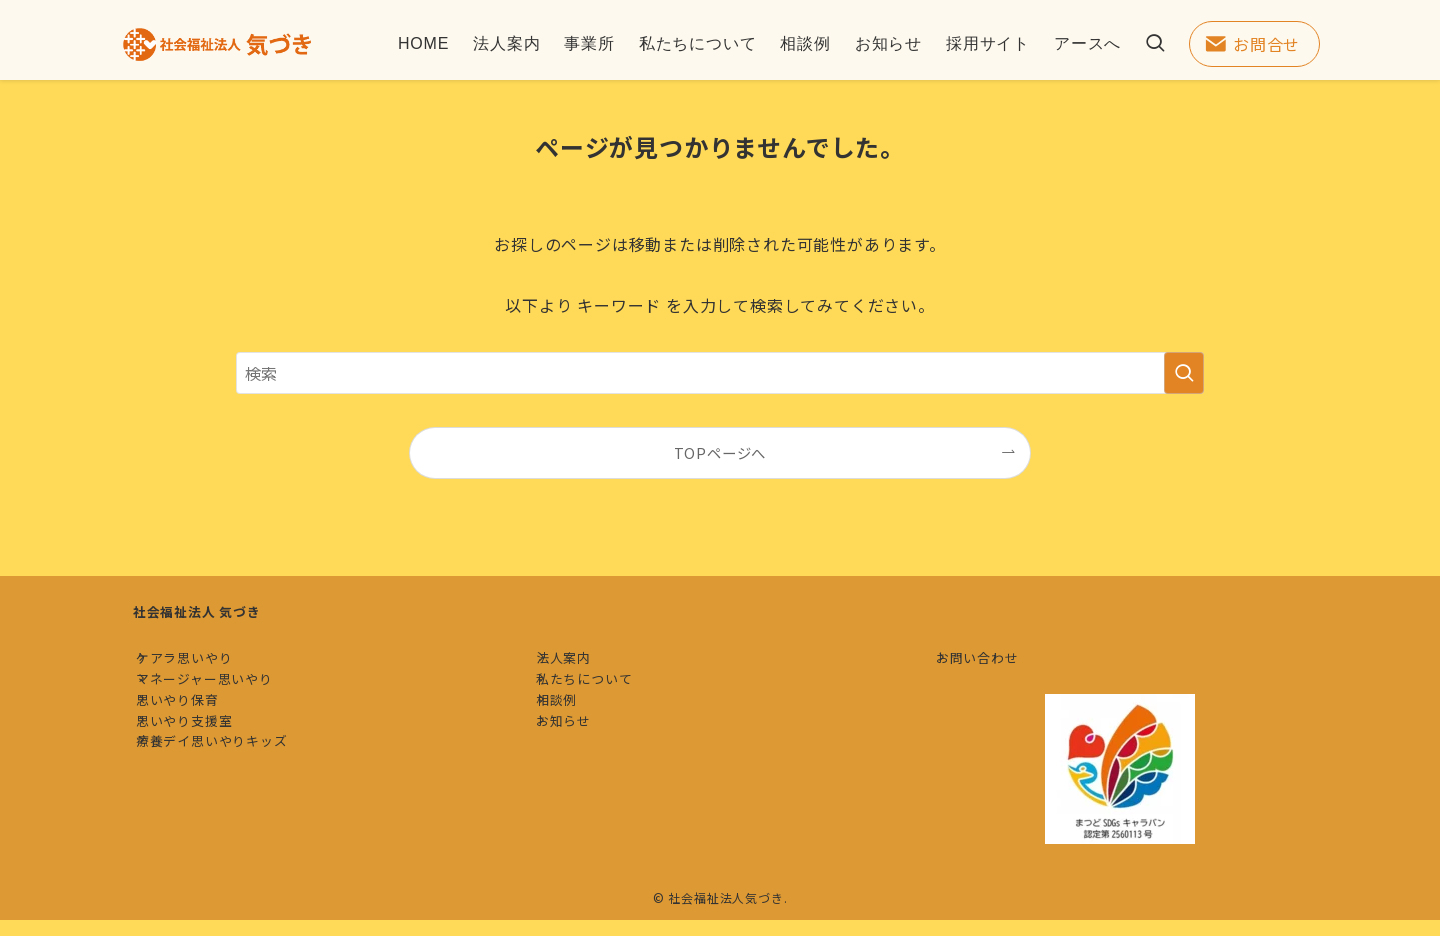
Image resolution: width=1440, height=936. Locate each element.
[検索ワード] (720, 373)
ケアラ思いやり (200, 665)
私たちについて (600, 702)
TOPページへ (720, 452)
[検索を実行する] (1184, 373)
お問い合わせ (993, 665)
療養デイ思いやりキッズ (228, 814)
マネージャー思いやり (220, 702)
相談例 (572, 739)
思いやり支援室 (200, 776)
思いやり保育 (193, 739)
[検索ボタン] (1155, 44)
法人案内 (579, 665)
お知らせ (579, 776)
